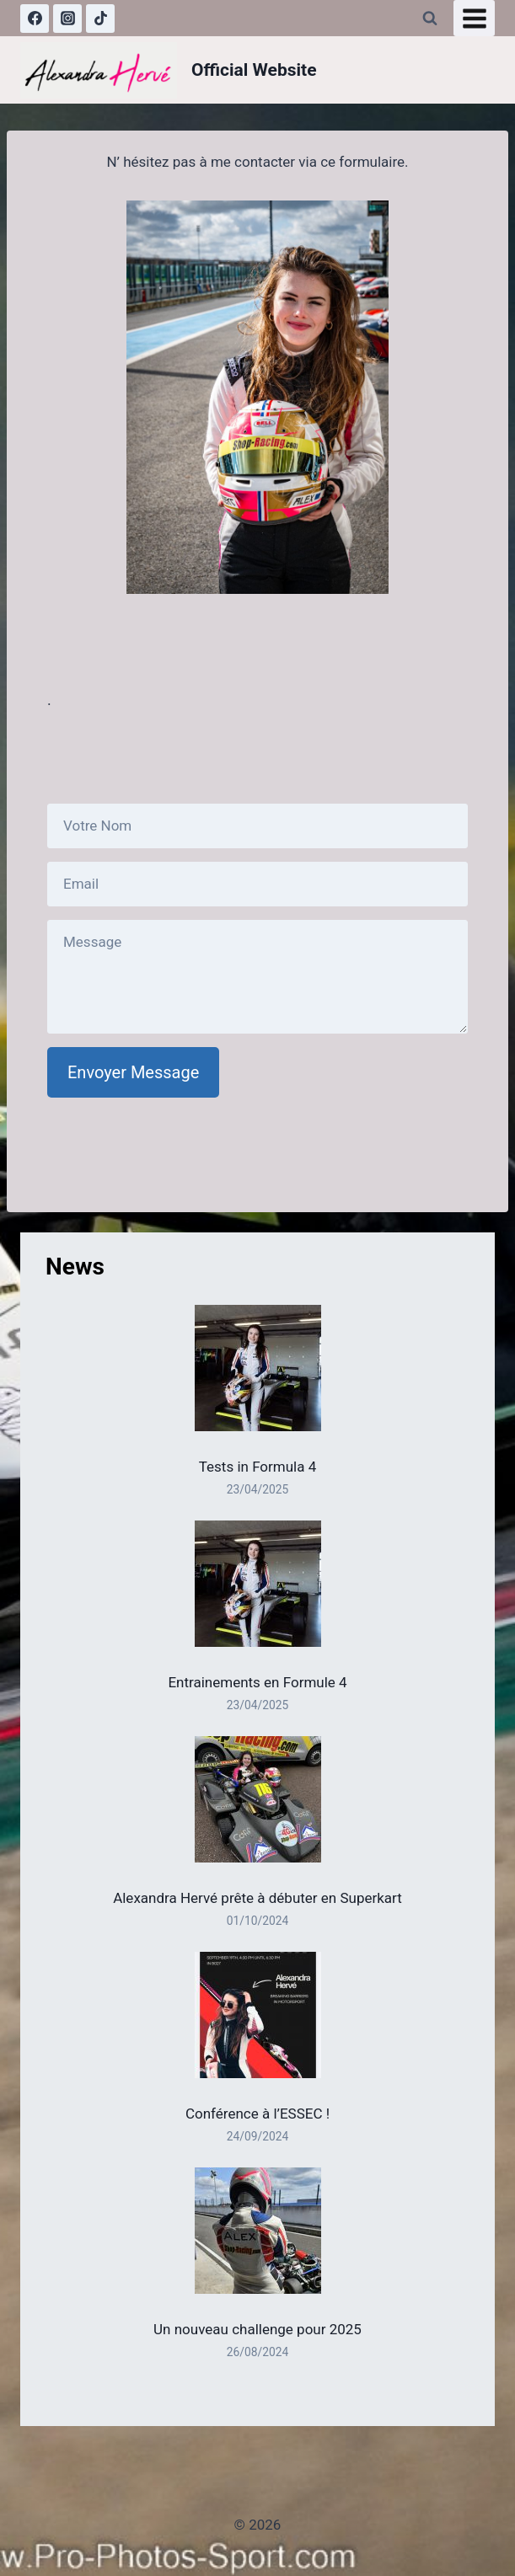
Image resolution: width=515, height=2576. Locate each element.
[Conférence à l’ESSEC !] (258, 2015)
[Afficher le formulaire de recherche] (430, 18)
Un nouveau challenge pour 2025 (257, 2329)
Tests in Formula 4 (258, 1466)
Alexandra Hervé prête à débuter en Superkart (257, 1897)
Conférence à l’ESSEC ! (257, 2113)
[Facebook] (34, 18)
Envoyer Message (133, 1072)
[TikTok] (100, 18)
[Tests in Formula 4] (258, 1368)
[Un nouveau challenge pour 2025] (258, 2230)
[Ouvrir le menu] (474, 18)
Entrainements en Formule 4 (257, 1682)
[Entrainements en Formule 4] (258, 1583)
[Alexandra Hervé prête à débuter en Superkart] (258, 1799)
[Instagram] (67, 18)
